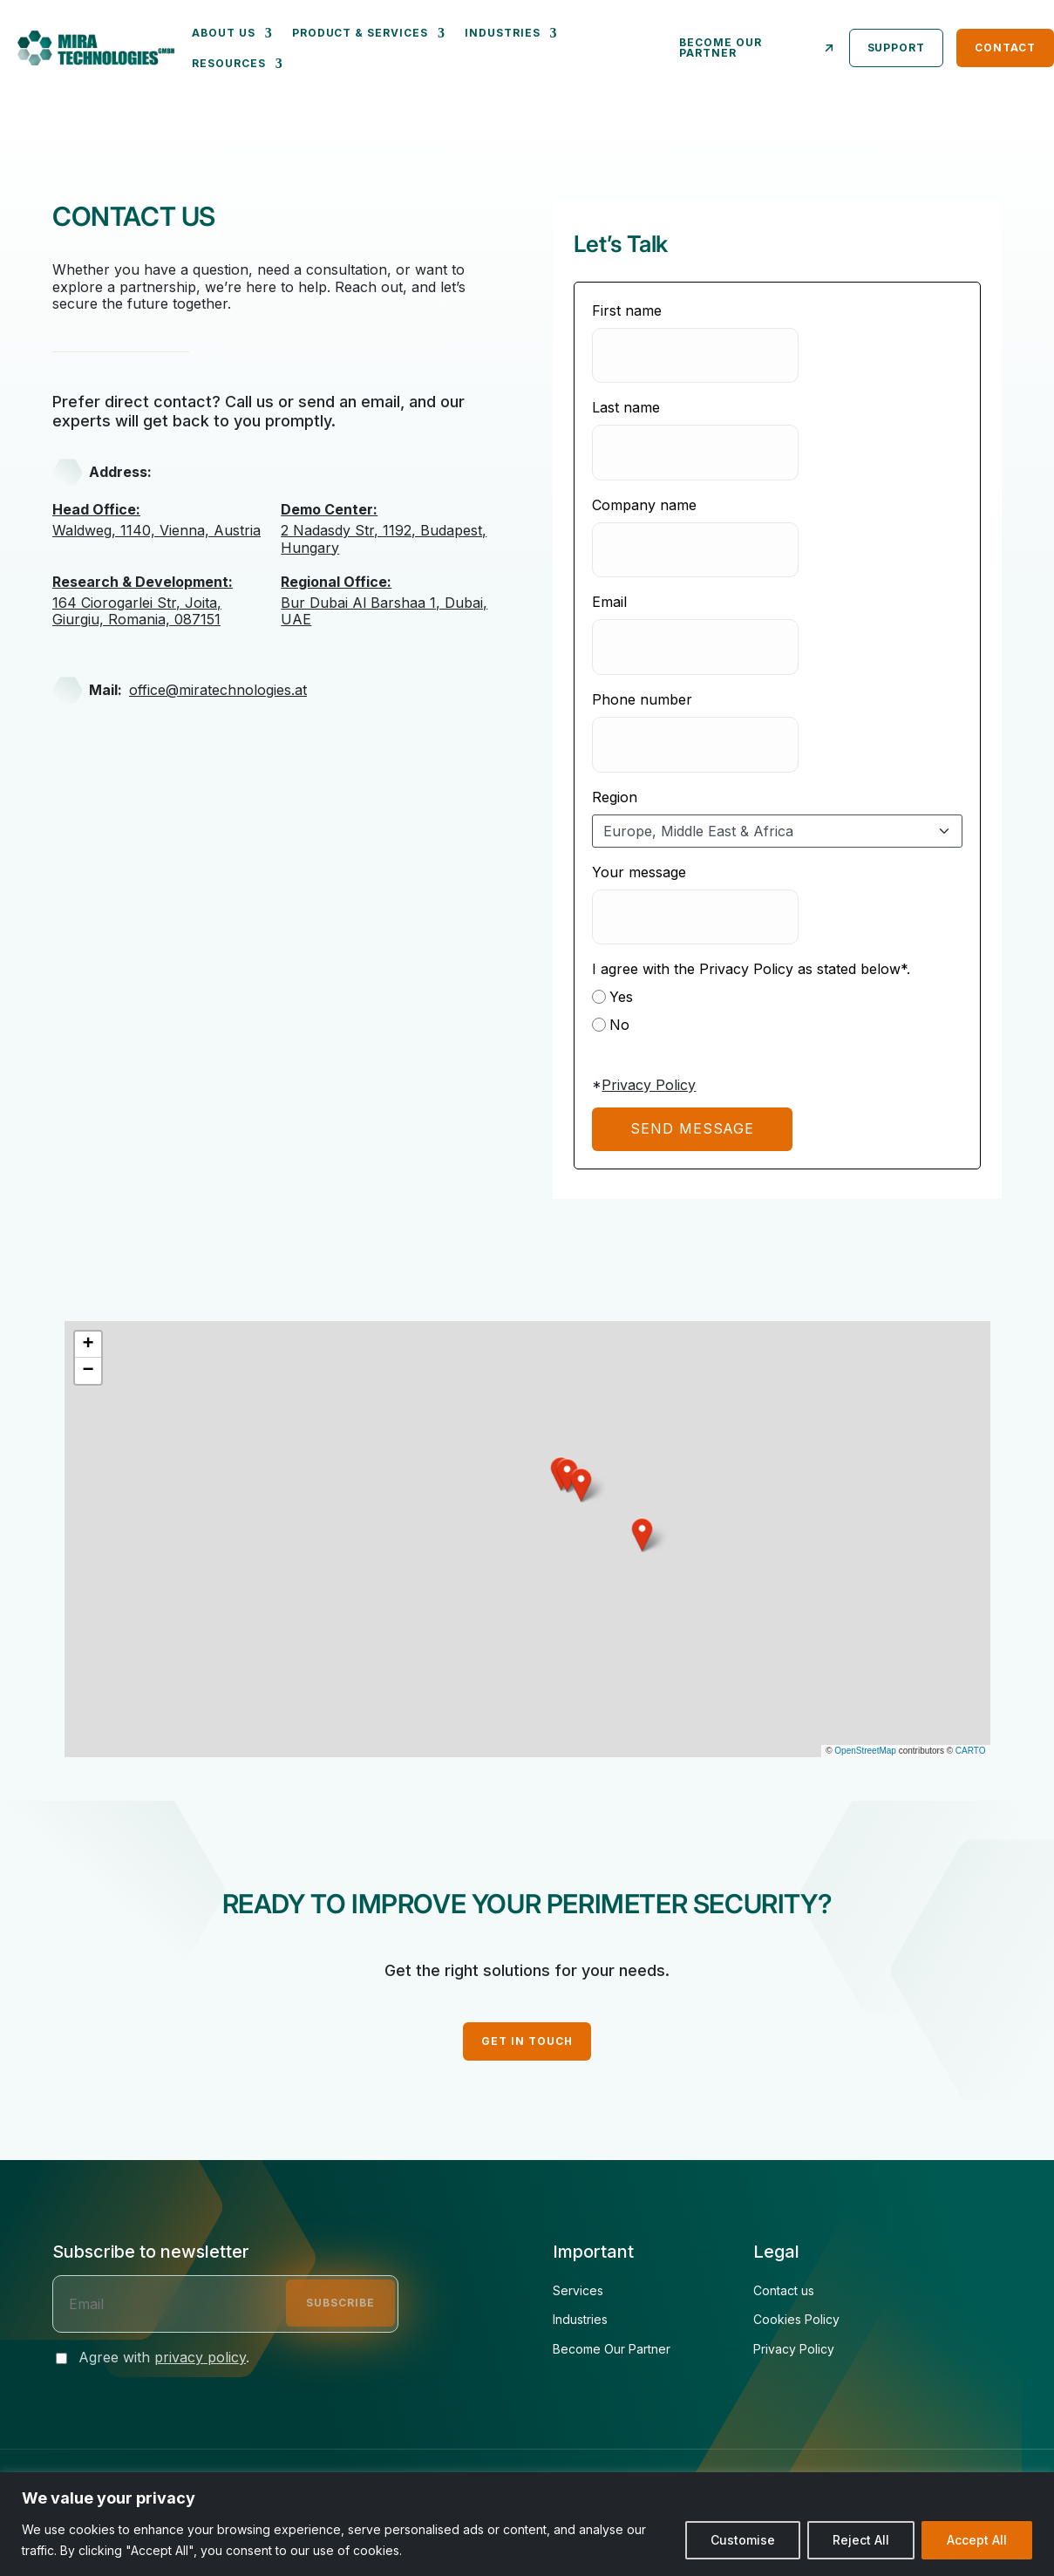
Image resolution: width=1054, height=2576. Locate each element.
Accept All (977, 2539)
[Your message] (695, 917)
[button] (642, 1534)
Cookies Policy (796, 2320)
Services (578, 2291)
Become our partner (757, 47)
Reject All (861, 2539)
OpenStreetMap (865, 1750)
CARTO (970, 1750)
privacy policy (200, 2357)
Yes (612, 996)
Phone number (642, 699)
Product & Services (360, 32)
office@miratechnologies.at (218, 690)
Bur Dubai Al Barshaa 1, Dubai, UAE (390, 601)
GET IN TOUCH (527, 2041)
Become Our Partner (611, 2349)
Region (614, 797)
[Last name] (695, 452)
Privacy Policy (649, 1085)
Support (896, 47)
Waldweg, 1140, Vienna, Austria (162, 520)
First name (627, 310)
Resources (229, 63)
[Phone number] (695, 745)
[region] (527, 2524)
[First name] (695, 356)
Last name (626, 407)
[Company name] (695, 550)
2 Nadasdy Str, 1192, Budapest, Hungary (390, 528)
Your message (639, 872)
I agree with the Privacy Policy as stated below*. (751, 969)
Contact (1005, 47)
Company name (644, 505)
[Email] (695, 647)
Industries (503, 32)
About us (223, 32)
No (610, 1024)
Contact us (783, 2291)
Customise (743, 2539)
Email (609, 601)
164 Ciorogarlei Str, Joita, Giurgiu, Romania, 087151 (162, 601)
